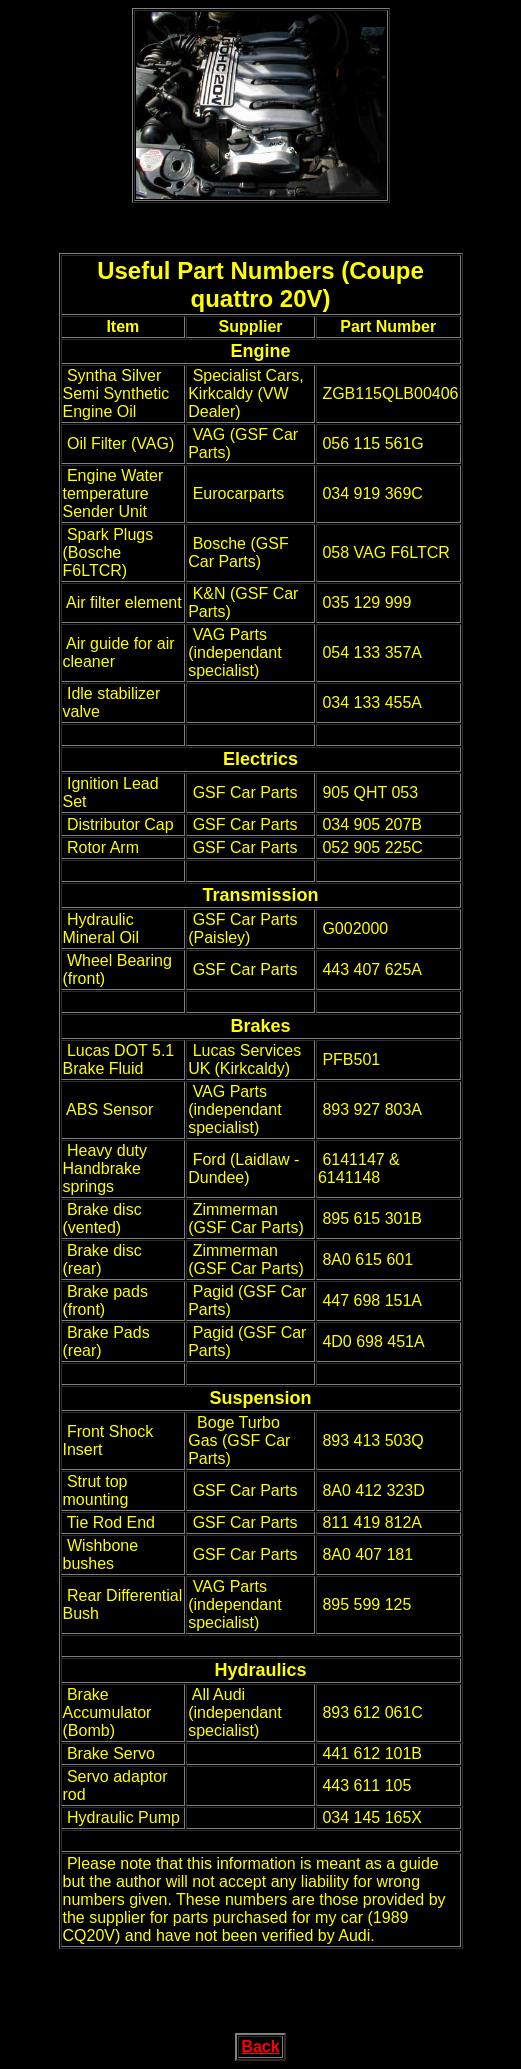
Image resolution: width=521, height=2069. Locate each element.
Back (260, 2046)
